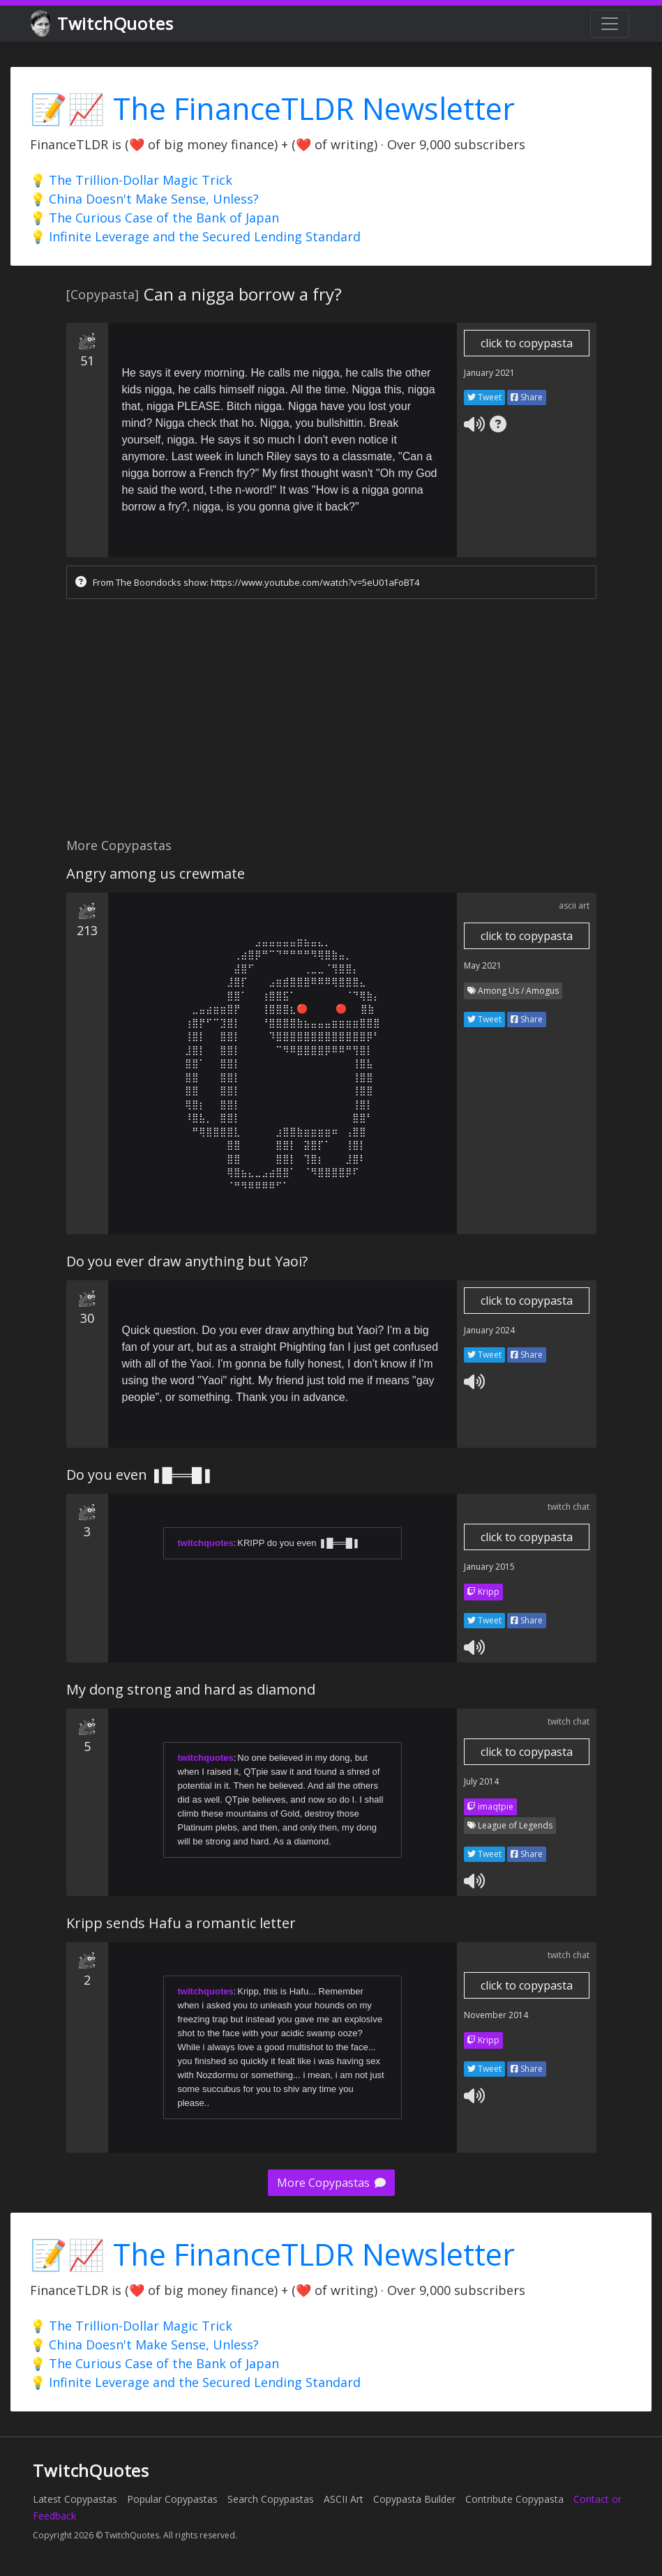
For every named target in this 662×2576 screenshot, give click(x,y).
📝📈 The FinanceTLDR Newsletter (272, 108)
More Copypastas (331, 2182)
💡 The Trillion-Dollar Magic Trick (131, 180)
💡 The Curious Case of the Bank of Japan (154, 217)
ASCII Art (343, 2499)
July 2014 (481, 1781)
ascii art (574, 905)
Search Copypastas (270, 2499)
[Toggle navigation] (609, 24)
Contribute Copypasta (514, 2499)
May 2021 (483, 965)
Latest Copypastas (75, 2499)
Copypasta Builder (414, 2499)
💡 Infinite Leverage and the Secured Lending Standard (195, 236)
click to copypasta (527, 343)
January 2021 (489, 373)
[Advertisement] (331, 721)
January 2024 (489, 1330)
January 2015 (489, 1567)
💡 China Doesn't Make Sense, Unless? (144, 198)
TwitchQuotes (103, 24)
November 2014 (496, 2015)
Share (527, 397)
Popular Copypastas (172, 2499)
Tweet (484, 397)
